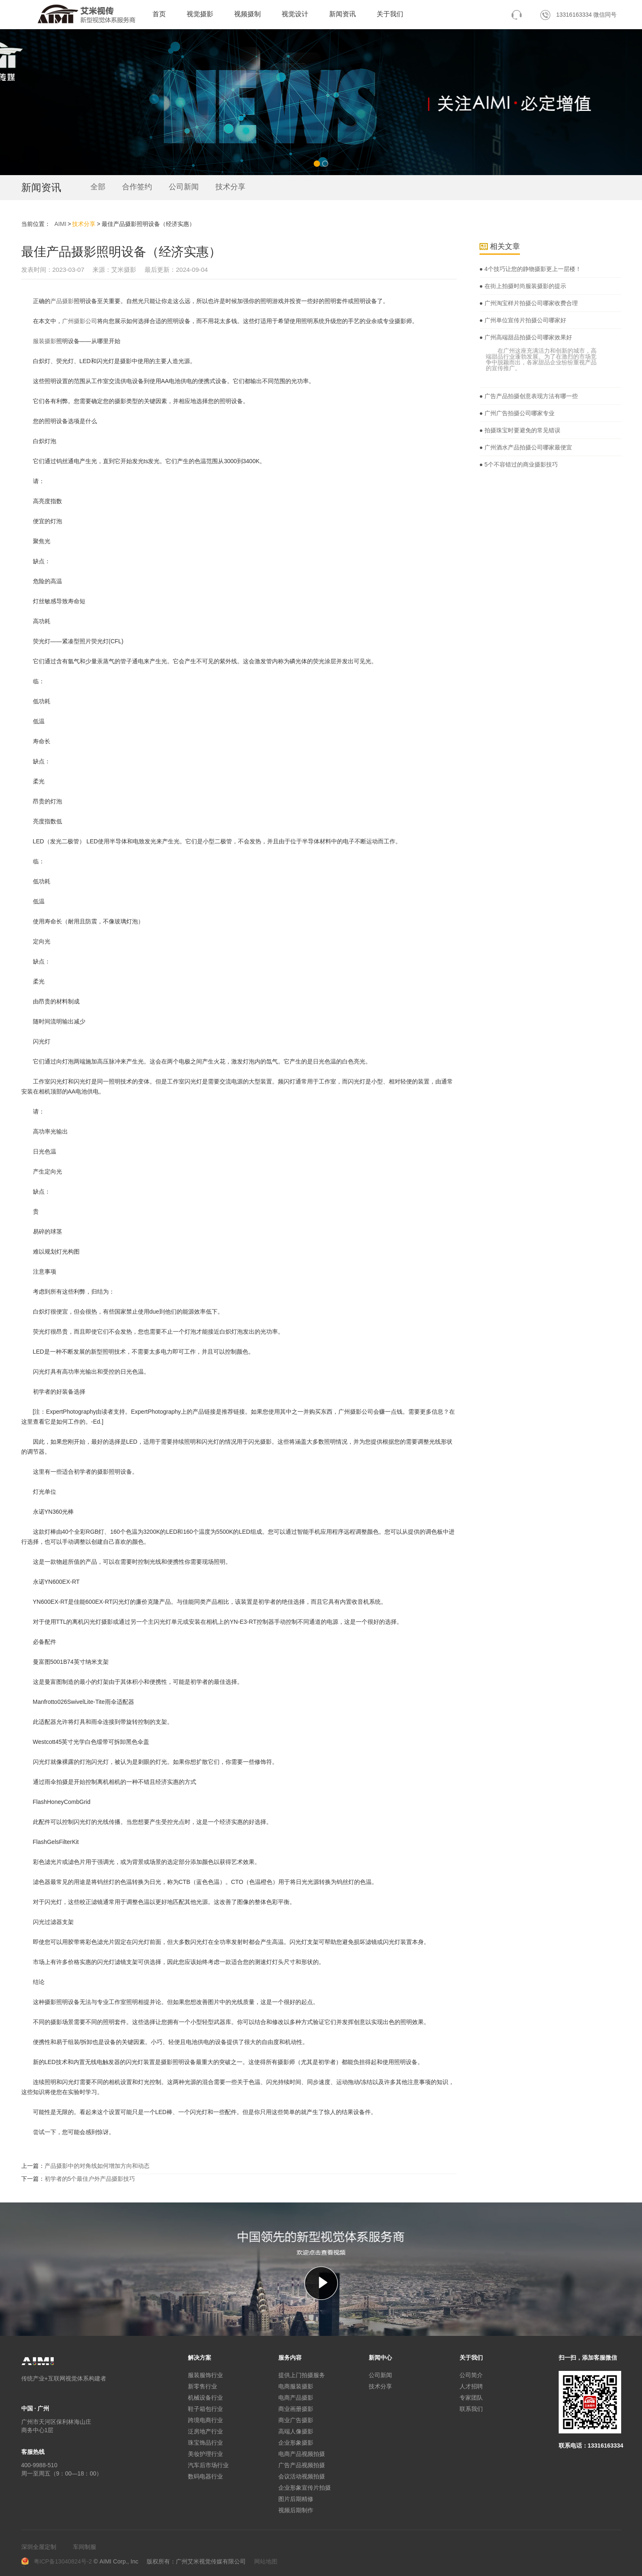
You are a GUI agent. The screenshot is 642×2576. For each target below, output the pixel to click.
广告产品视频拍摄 (301, 2465)
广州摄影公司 (79, 321)
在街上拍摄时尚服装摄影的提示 (524, 286)
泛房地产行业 (205, 2431)
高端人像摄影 (295, 2431)
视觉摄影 (200, 14)
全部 (97, 187)
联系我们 (471, 2408)
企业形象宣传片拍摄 (304, 2487)
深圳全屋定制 (38, 2546)
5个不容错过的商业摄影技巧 (520, 464)
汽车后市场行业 (208, 2465)
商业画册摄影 (295, 2408)
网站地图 (265, 2561)
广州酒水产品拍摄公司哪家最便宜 (527, 447)
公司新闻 (184, 187)
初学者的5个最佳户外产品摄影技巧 (90, 2178)
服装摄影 (44, 341)
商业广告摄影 (295, 2420)
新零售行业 (202, 2386)
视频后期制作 (295, 2510)
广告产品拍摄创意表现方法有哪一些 (530, 396)
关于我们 (390, 14)
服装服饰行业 (205, 2375)
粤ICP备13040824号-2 (63, 2561)
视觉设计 (295, 14)
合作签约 (137, 187)
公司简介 (471, 2375)
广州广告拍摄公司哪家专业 (519, 413)
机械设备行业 (205, 2397)
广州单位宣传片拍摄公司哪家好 (524, 320)
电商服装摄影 (295, 2386)
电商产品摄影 (295, 2397)
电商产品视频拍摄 (301, 2454)
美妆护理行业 (205, 2454)
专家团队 (471, 2397)
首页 (159, 14)
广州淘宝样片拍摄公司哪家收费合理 (530, 303)
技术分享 (230, 187)
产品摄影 (62, 301)
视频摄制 (247, 14)
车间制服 (84, 2546)
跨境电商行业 (205, 2420)
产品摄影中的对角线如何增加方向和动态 (97, 2165)
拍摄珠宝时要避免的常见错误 (521, 430)
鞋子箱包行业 (205, 2408)
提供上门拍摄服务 (301, 2375)
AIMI (61, 224)
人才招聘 (471, 2386)
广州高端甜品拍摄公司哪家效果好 (527, 337)
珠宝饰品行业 (205, 2442)
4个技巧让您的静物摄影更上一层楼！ (532, 269)
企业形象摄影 (295, 2442)
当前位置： (35, 224)
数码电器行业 (205, 2476)
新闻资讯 (342, 14)
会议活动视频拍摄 (301, 2476)
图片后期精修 (295, 2499)
